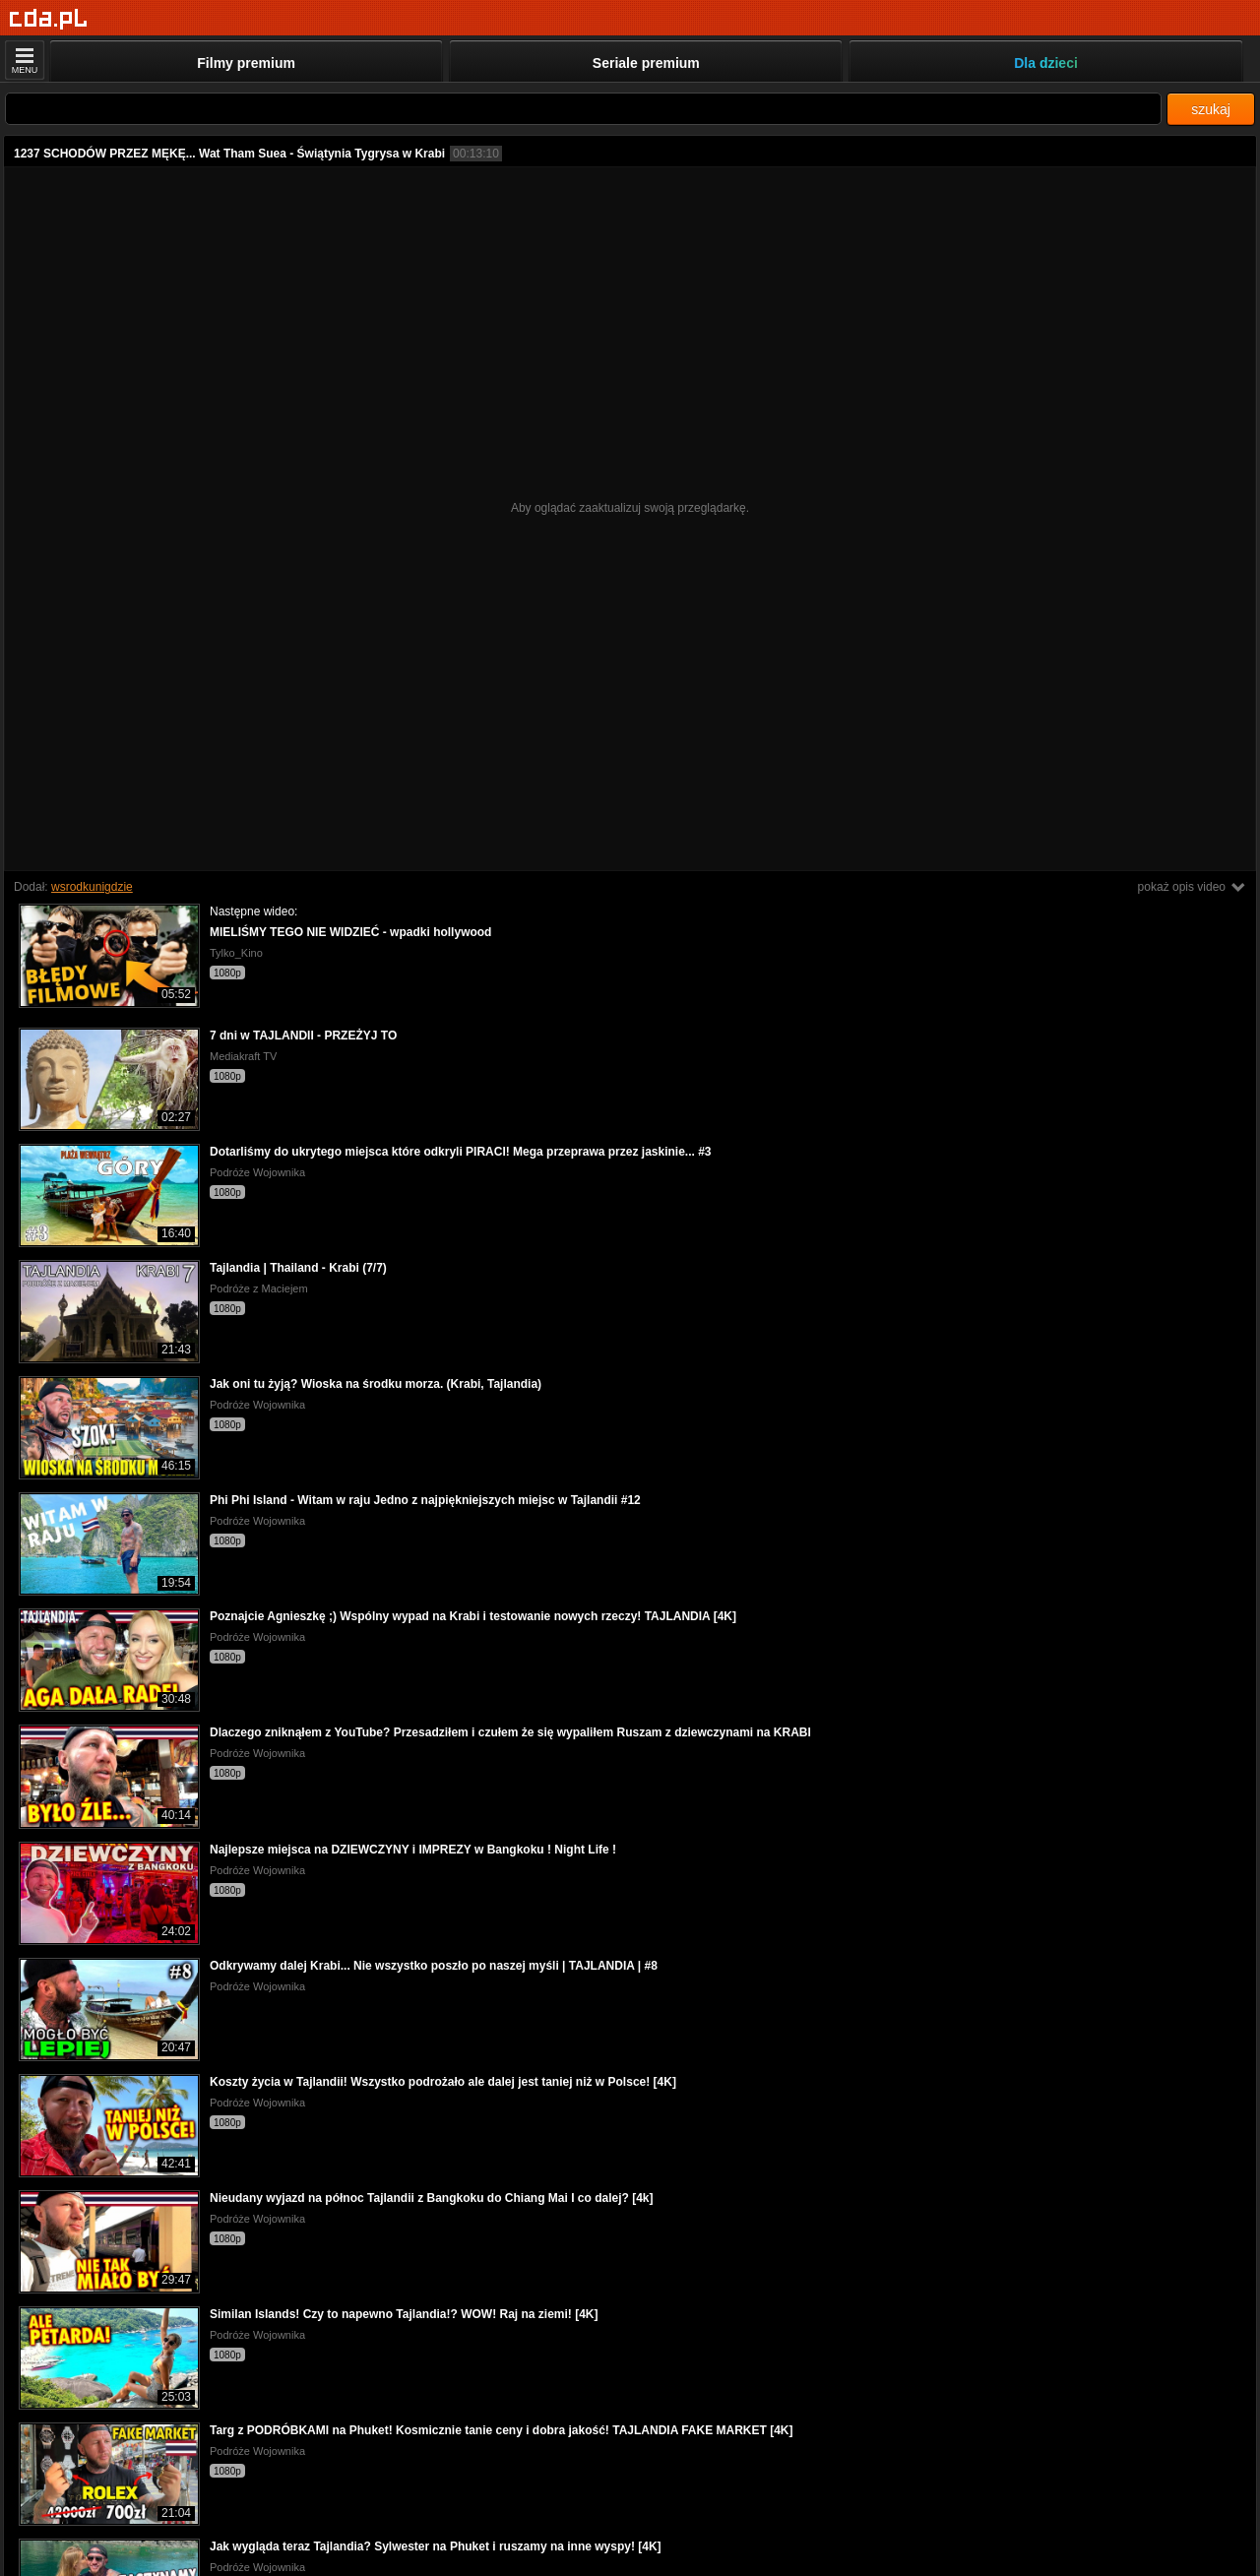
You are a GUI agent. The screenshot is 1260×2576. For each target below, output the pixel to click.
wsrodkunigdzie (92, 887)
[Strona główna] (49, 19)
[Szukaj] (583, 109)
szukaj (1210, 109)
